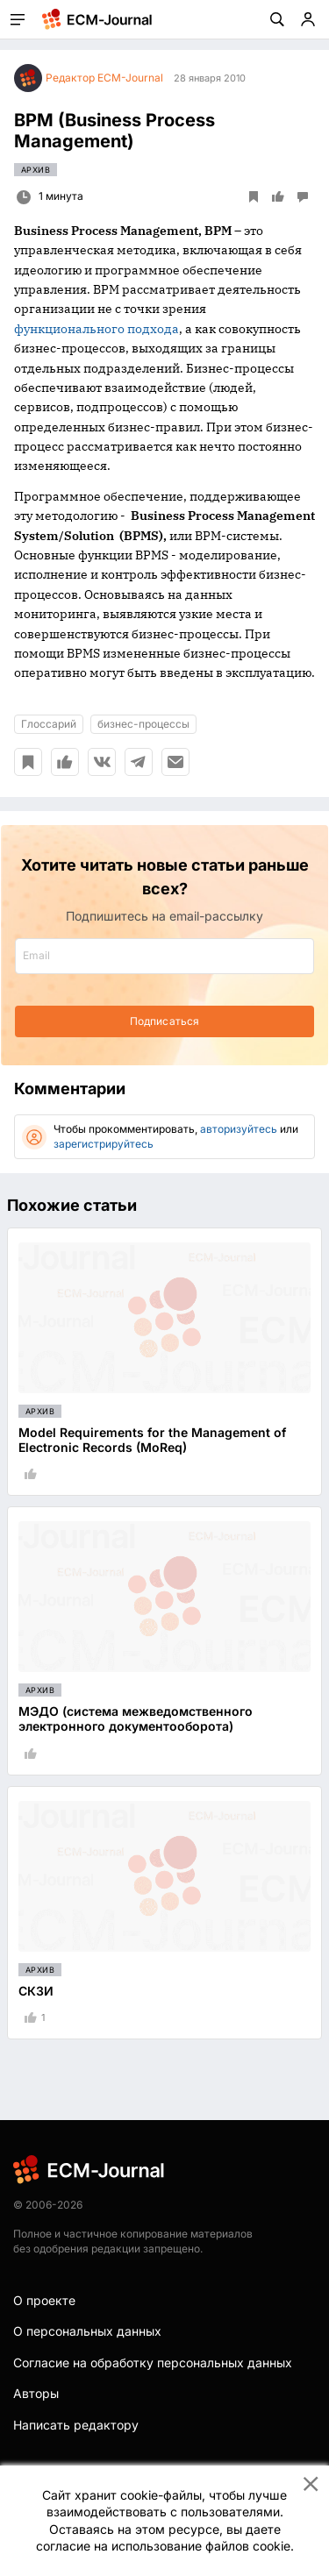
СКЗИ (36, 1990)
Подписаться (164, 1021)
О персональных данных (87, 2330)
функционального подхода (96, 329)
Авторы (36, 2393)
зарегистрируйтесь (104, 1143)
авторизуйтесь (238, 1128)
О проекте (44, 2300)
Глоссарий (48, 723)
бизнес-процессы (143, 723)
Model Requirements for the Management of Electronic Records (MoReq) (152, 1440)
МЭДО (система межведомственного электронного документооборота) (135, 1718)
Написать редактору (76, 2424)
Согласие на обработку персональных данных (152, 2362)
